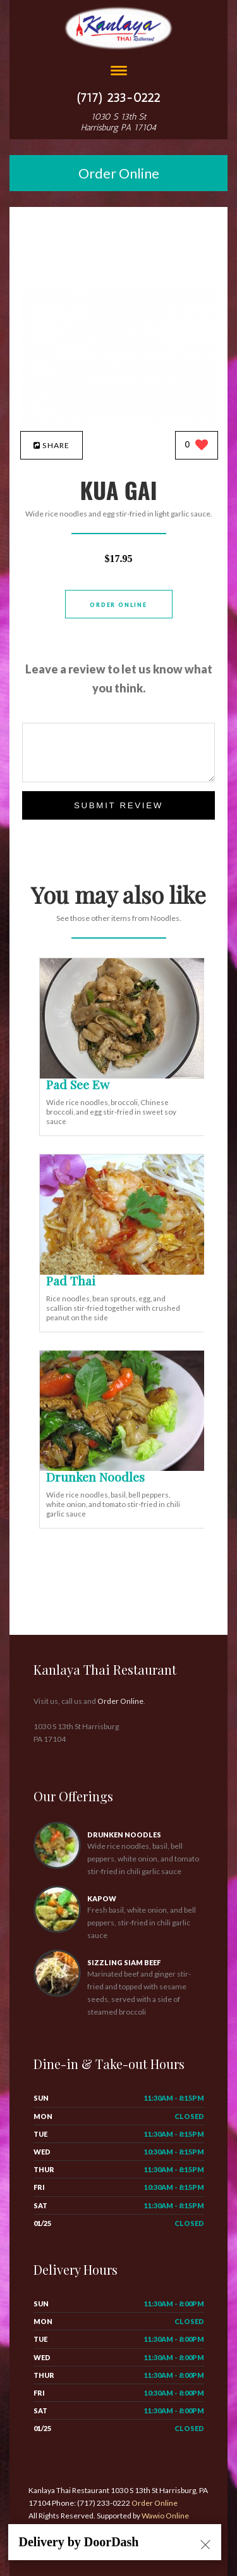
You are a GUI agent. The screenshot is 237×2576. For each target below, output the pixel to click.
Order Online (118, 173)
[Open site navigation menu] (119, 72)
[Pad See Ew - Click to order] (124, 1075)
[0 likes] (197, 445)
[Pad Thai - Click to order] (124, 1272)
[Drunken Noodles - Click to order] (124, 1468)
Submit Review (118, 805)
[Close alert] (205, 2545)
